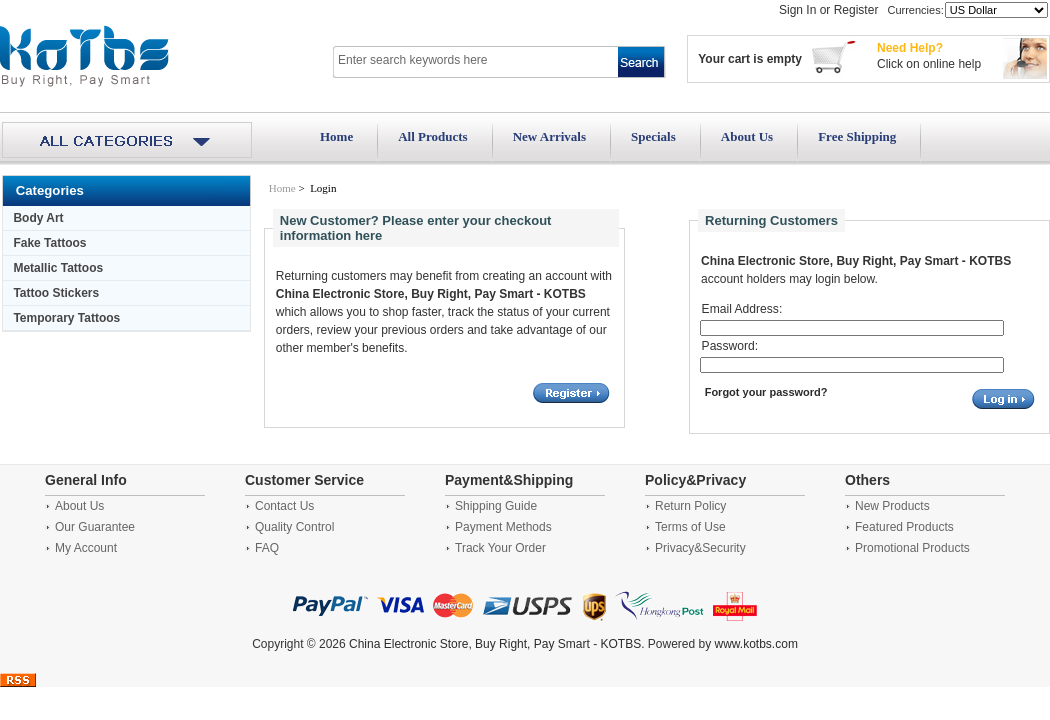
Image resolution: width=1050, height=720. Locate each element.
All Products (432, 136)
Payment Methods (503, 527)
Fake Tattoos (49, 243)
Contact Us (284, 506)
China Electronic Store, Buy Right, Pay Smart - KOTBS (495, 644)
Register (856, 10)
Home (336, 136)
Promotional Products (912, 548)
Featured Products (904, 527)
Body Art (38, 218)
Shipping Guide (496, 506)
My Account (86, 548)
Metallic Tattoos (58, 268)
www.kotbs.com (756, 644)
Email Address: (742, 309)
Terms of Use (690, 527)
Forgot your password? (766, 392)
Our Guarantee (95, 527)
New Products (892, 506)
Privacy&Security (700, 548)
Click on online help (929, 64)
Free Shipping (857, 136)
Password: (730, 346)
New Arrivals (549, 136)
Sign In (797, 10)
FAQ (267, 548)
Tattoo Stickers (56, 293)
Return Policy (690, 506)
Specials (653, 136)
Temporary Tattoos (66, 318)
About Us (747, 136)
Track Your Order (500, 548)
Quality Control (294, 527)
